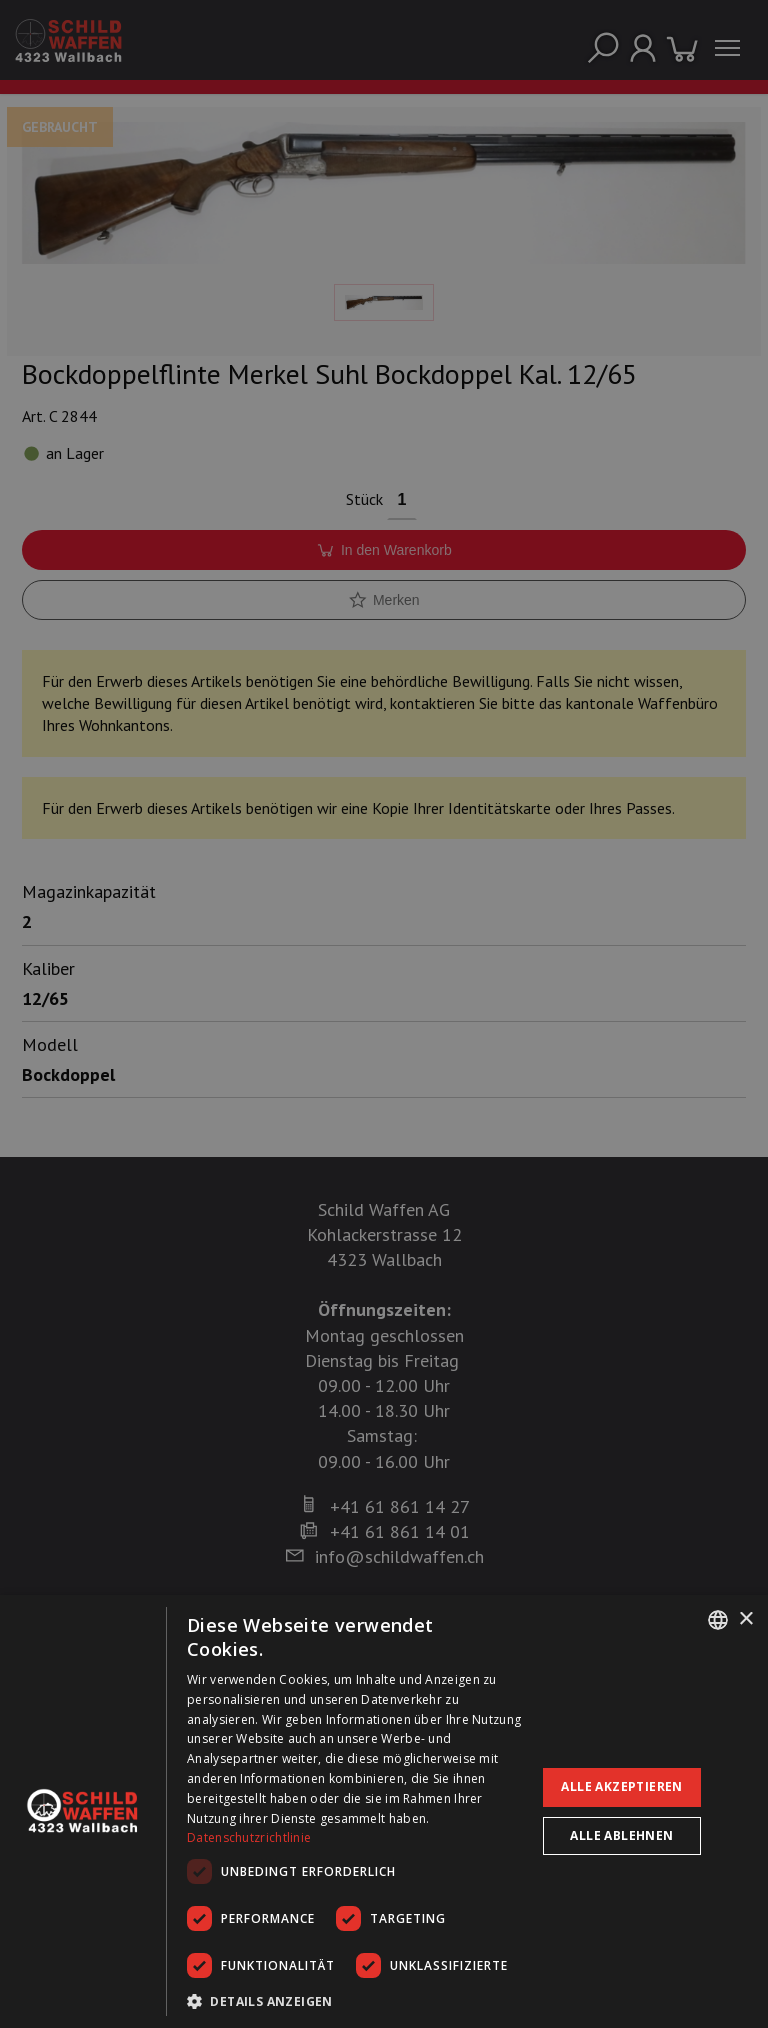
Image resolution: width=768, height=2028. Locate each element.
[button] (356, 2001)
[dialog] (384, 1811)
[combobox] (718, 1620)
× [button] (745, 1619)
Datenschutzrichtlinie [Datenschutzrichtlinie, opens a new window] (249, 1837)
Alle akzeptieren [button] (621, 1786)
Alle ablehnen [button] (621, 1835)
